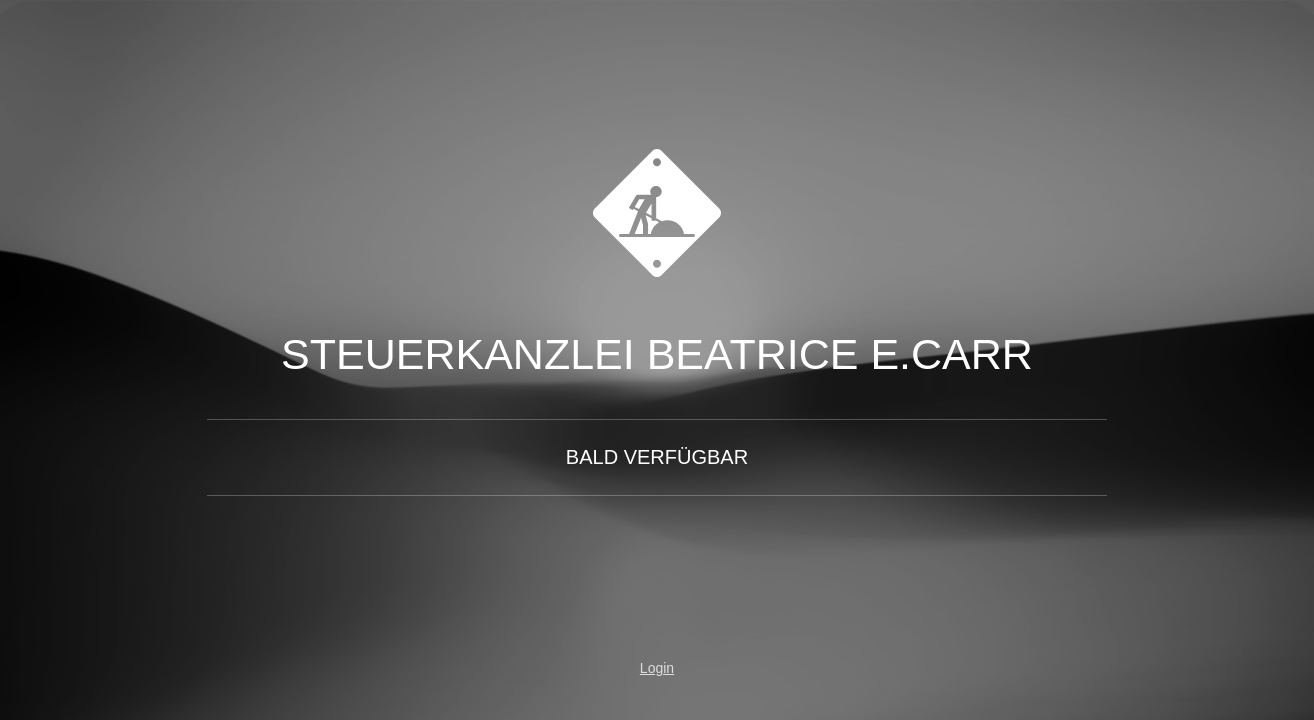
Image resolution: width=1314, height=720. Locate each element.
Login (657, 668)
